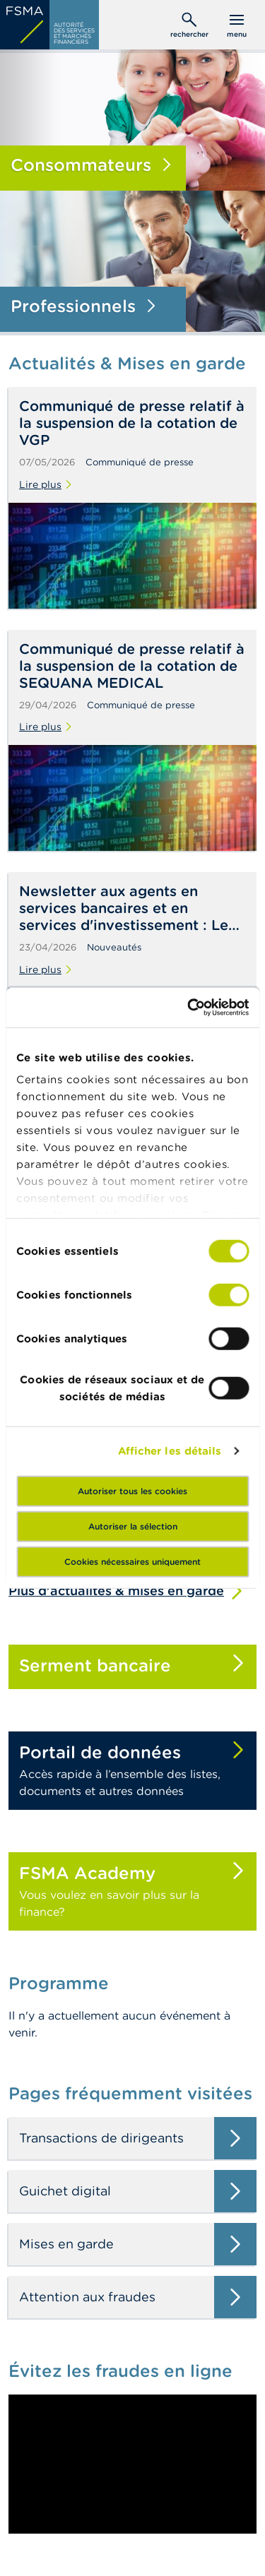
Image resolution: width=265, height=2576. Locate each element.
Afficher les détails (170, 1450)
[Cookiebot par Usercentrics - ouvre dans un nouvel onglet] (189, 1007)
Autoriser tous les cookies (132, 1490)
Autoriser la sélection (132, 1525)
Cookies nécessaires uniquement (132, 1561)
